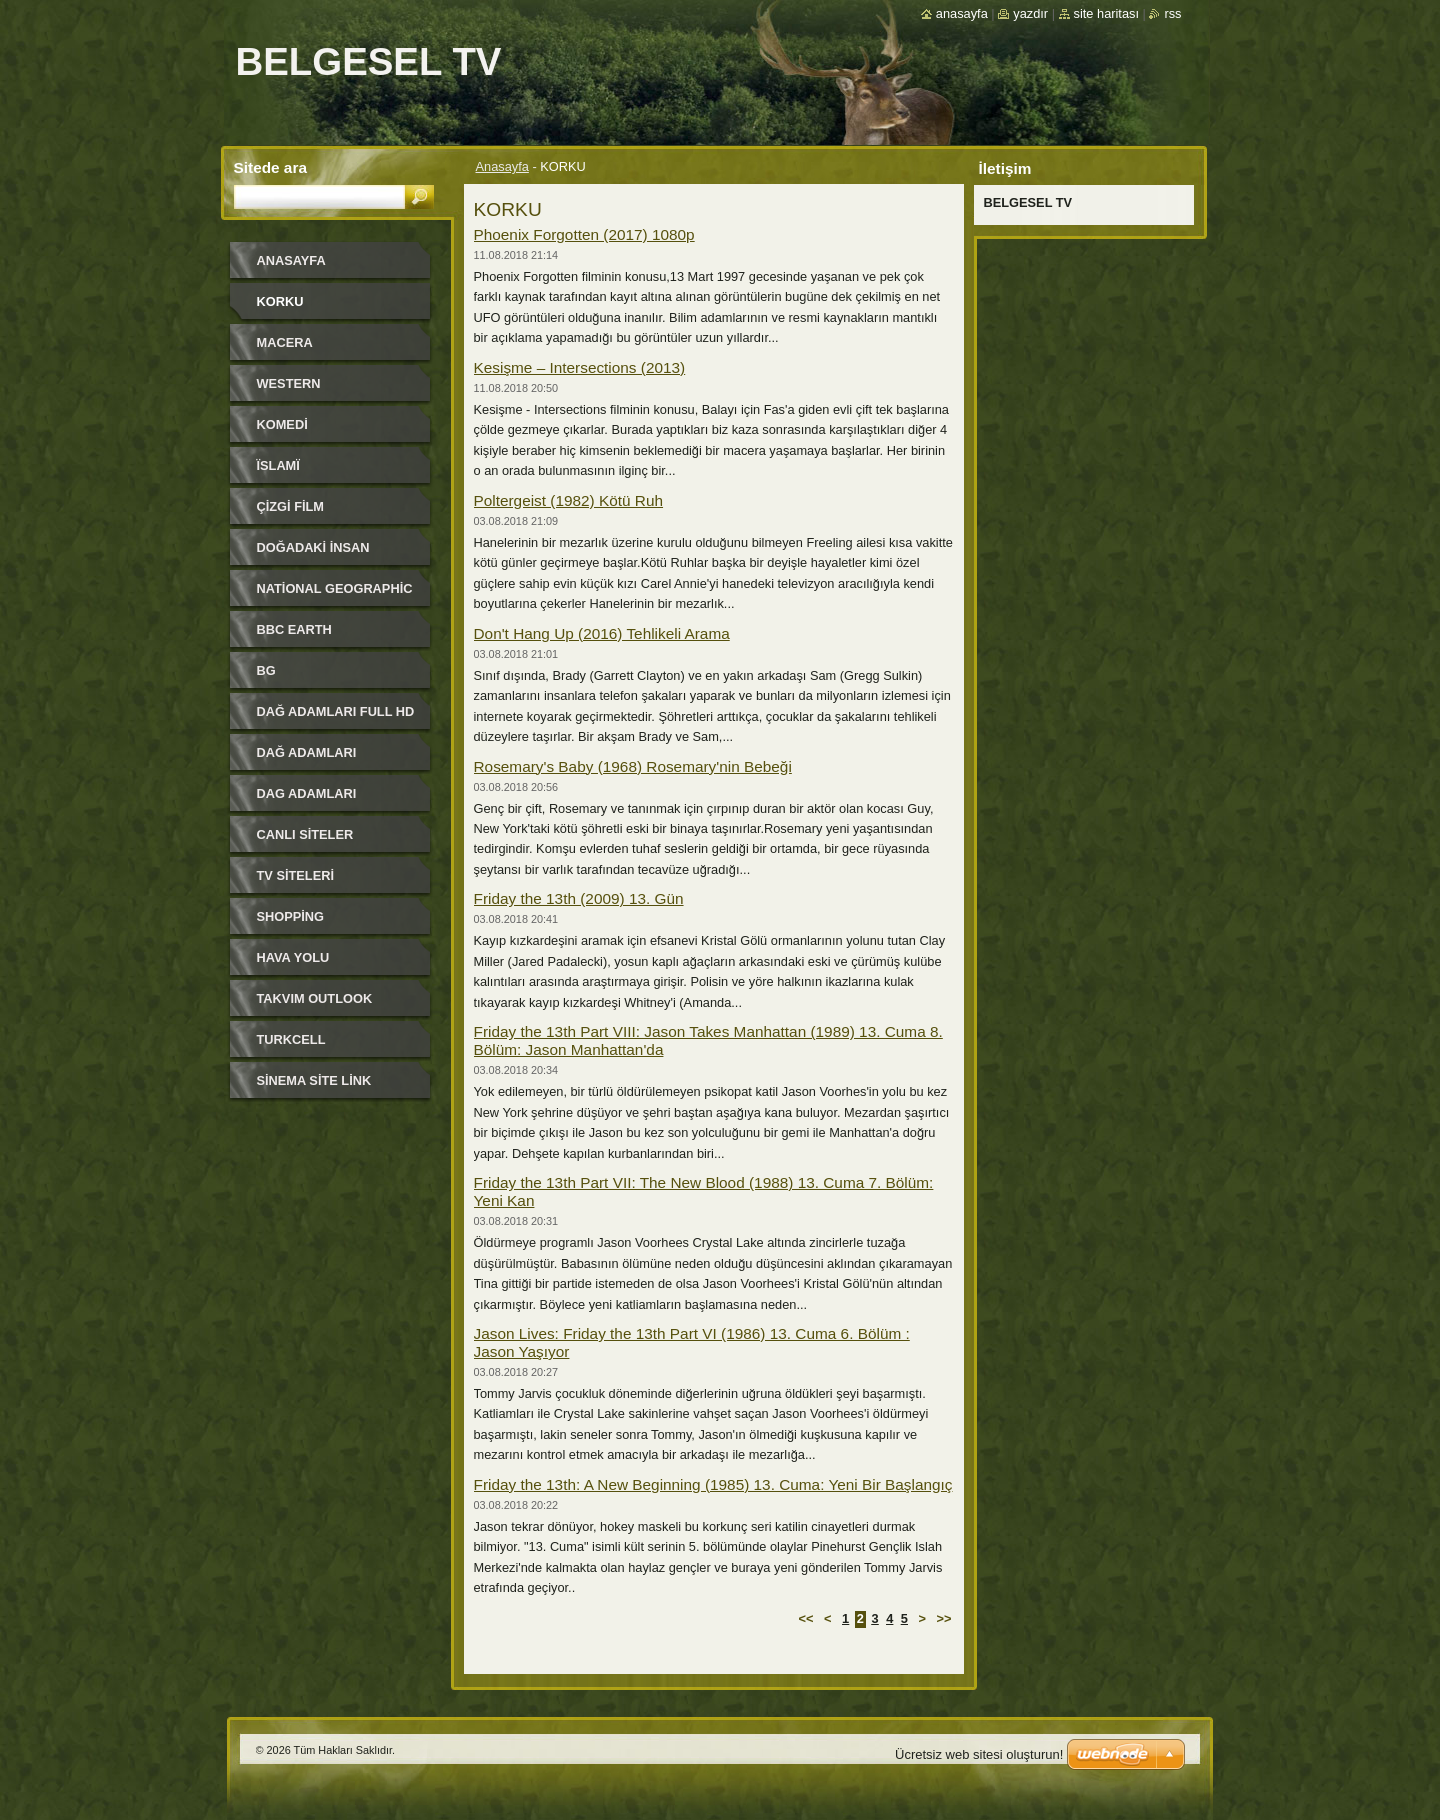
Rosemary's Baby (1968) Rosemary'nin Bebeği (633, 766)
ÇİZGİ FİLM (291, 506)
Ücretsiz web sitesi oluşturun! (979, 1754)
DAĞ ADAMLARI (307, 752)
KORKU (280, 301)
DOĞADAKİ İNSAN (313, 547)
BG (266, 670)
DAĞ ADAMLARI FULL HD (336, 711)
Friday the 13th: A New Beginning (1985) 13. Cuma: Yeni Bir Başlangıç (713, 1484)
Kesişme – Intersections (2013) (580, 367)
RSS (1172, 13)
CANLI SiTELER (305, 834)
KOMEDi (282, 424)
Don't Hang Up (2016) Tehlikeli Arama (602, 633)
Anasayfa (502, 166)
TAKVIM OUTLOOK (315, 998)
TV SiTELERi (296, 875)
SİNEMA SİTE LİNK (314, 1080)
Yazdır (1030, 13)
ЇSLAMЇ (278, 465)
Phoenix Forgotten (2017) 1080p (584, 234)
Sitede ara (270, 167)
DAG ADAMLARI (307, 793)
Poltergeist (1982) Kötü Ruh (569, 500)
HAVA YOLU (293, 957)
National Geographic (335, 588)
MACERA (285, 342)
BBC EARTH (294, 629)
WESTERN (289, 383)
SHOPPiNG (291, 916)
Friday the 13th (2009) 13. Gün (579, 898)
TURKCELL (291, 1039)
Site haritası (1106, 13)
